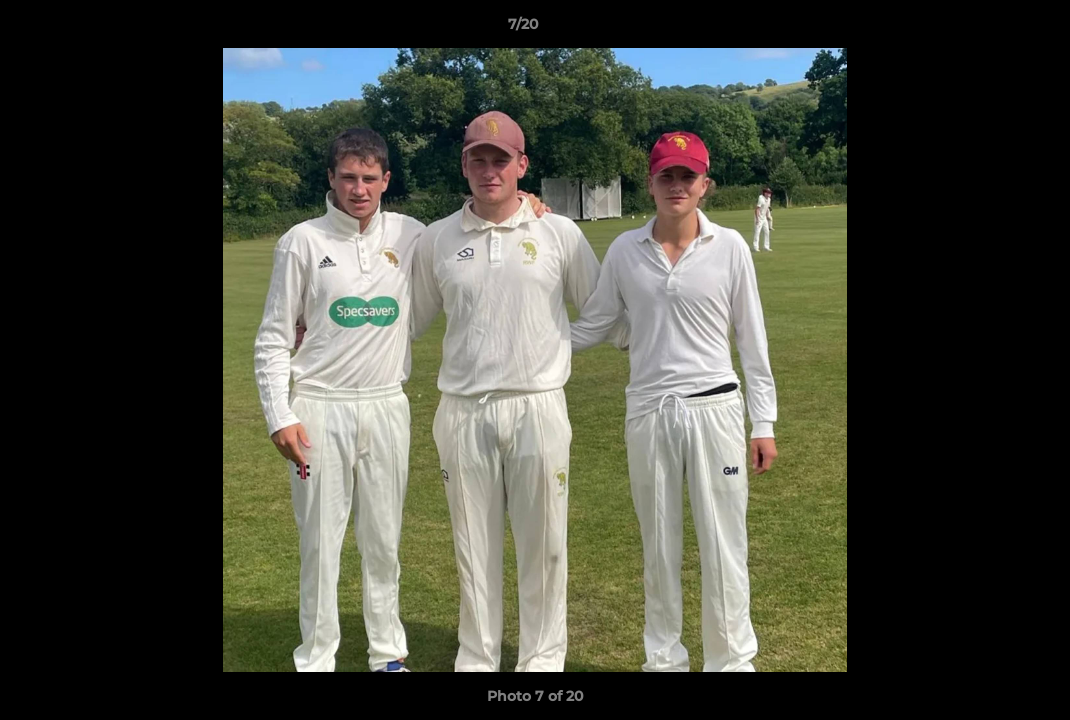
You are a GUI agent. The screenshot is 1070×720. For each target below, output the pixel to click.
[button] (986, 29)
